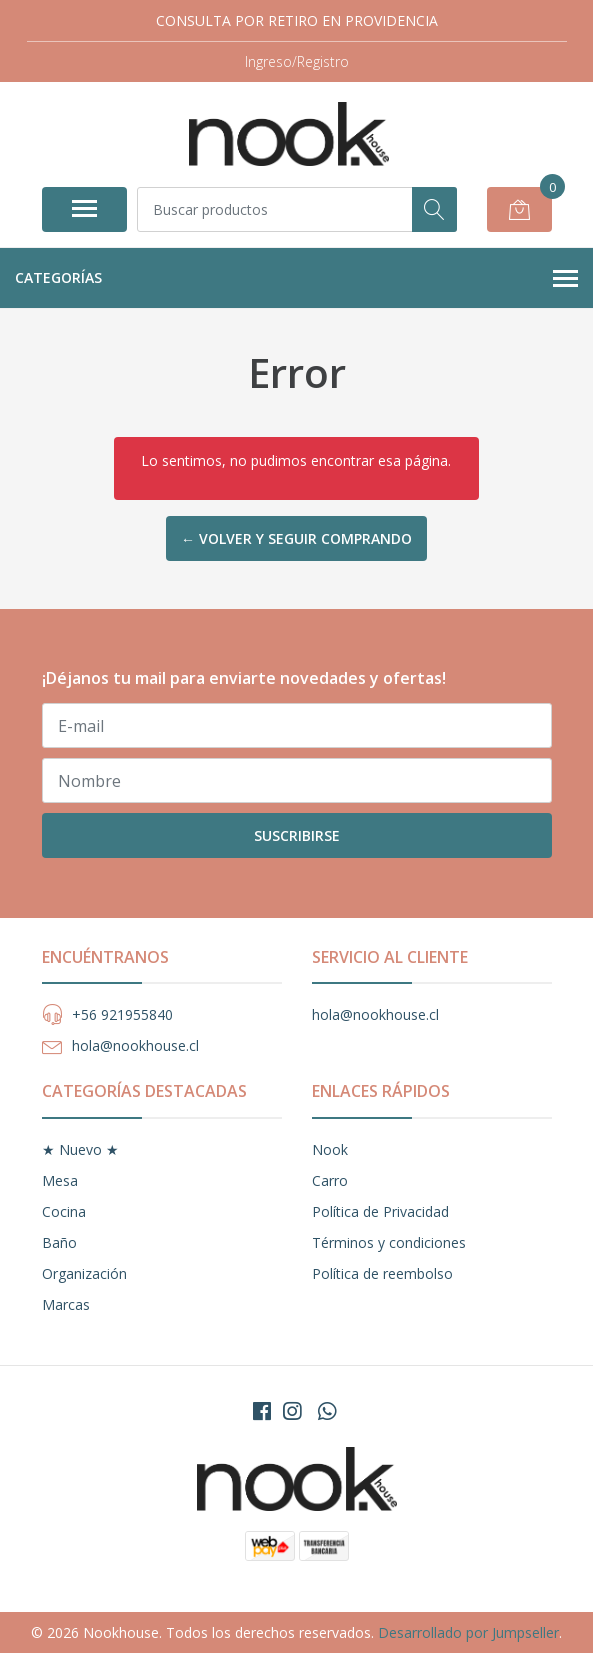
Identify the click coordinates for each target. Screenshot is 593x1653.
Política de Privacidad (380, 1211)
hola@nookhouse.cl (135, 1045)
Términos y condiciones (389, 1242)
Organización (84, 1273)
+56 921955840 (122, 1014)
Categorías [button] (296, 279)
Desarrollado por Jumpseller (468, 1632)
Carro (330, 1180)
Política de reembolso (382, 1273)
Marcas (66, 1304)
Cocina (64, 1211)
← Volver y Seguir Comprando (296, 538)
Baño (59, 1242)
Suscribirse (297, 835)
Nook (330, 1149)
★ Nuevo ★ (80, 1149)
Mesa (60, 1180)
